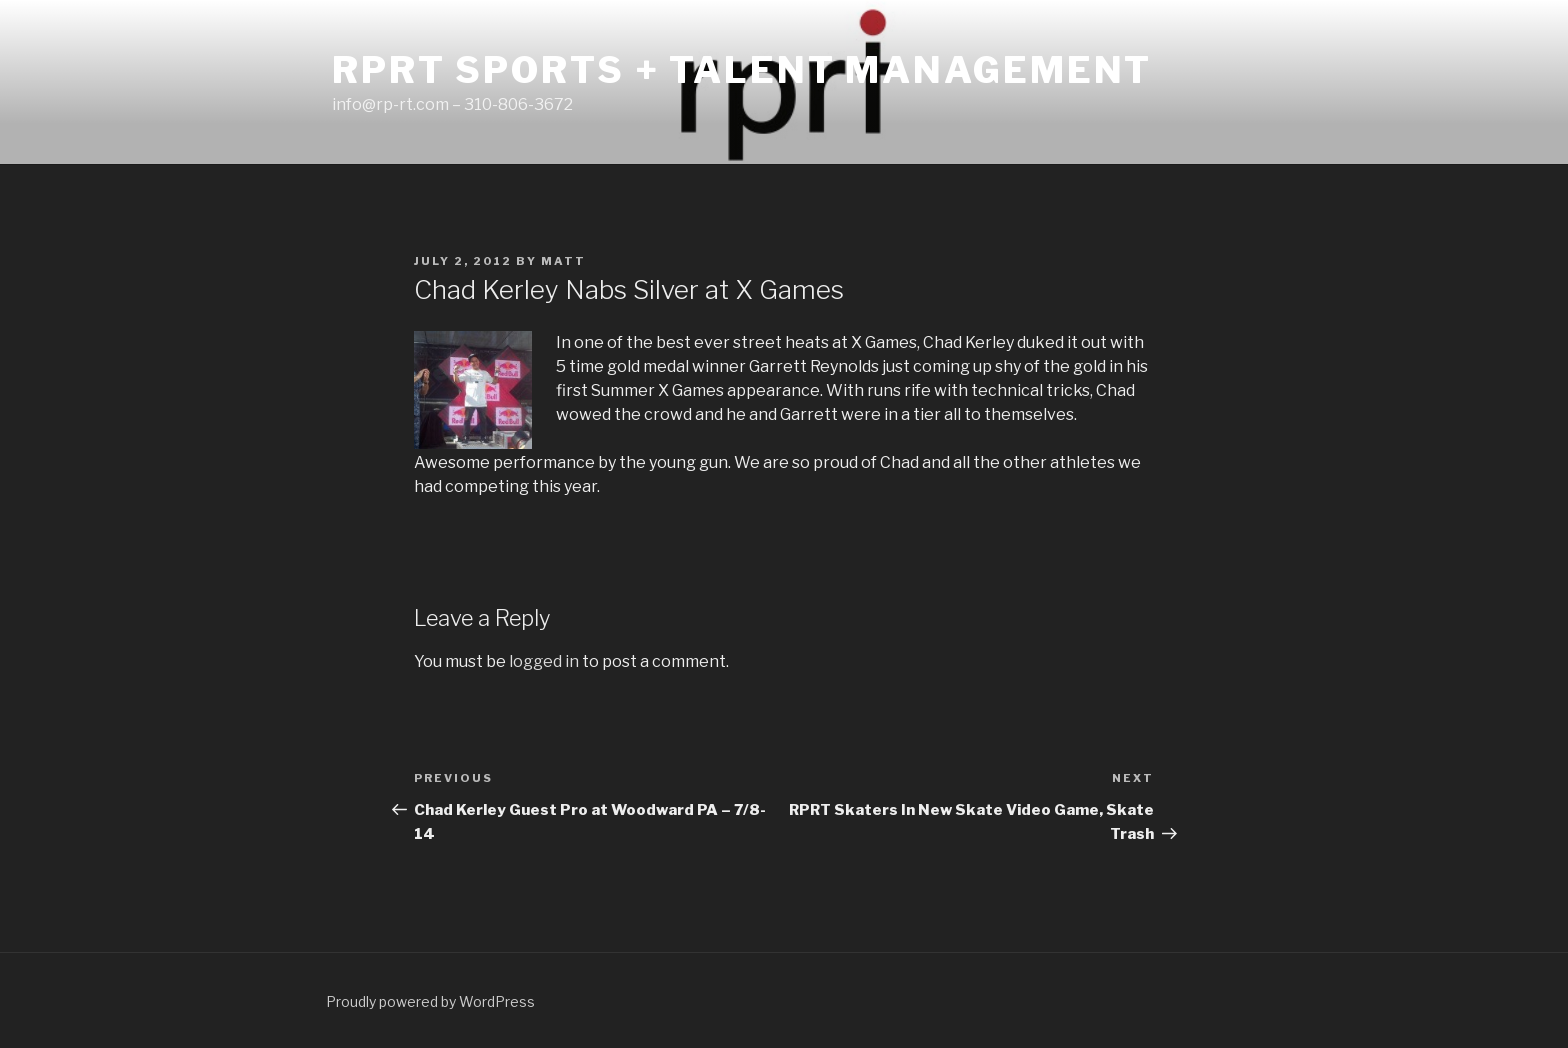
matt (563, 261)
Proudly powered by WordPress (430, 1001)
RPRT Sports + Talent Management (742, 70)
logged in (544, 661)
